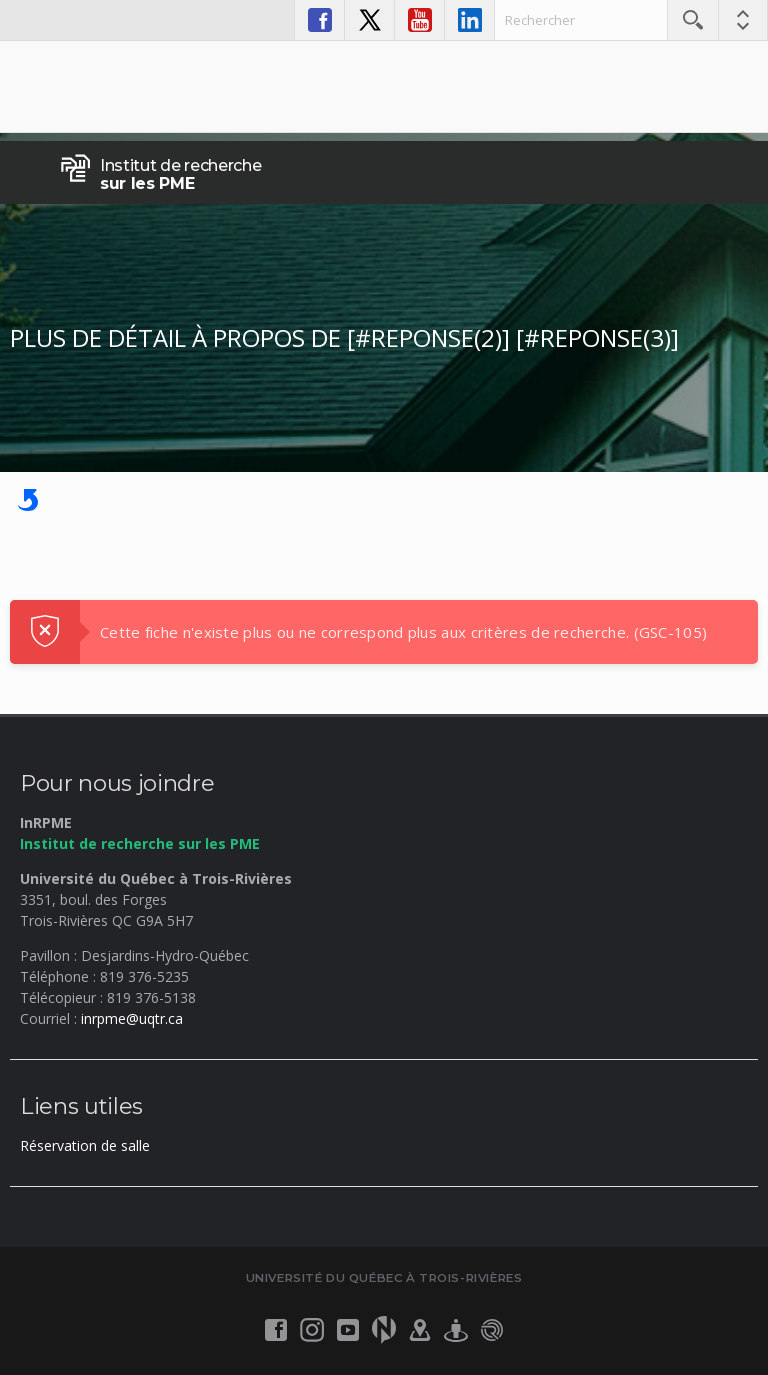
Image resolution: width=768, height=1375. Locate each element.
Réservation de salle (85, 1145)
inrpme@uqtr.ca (132, 1018)
